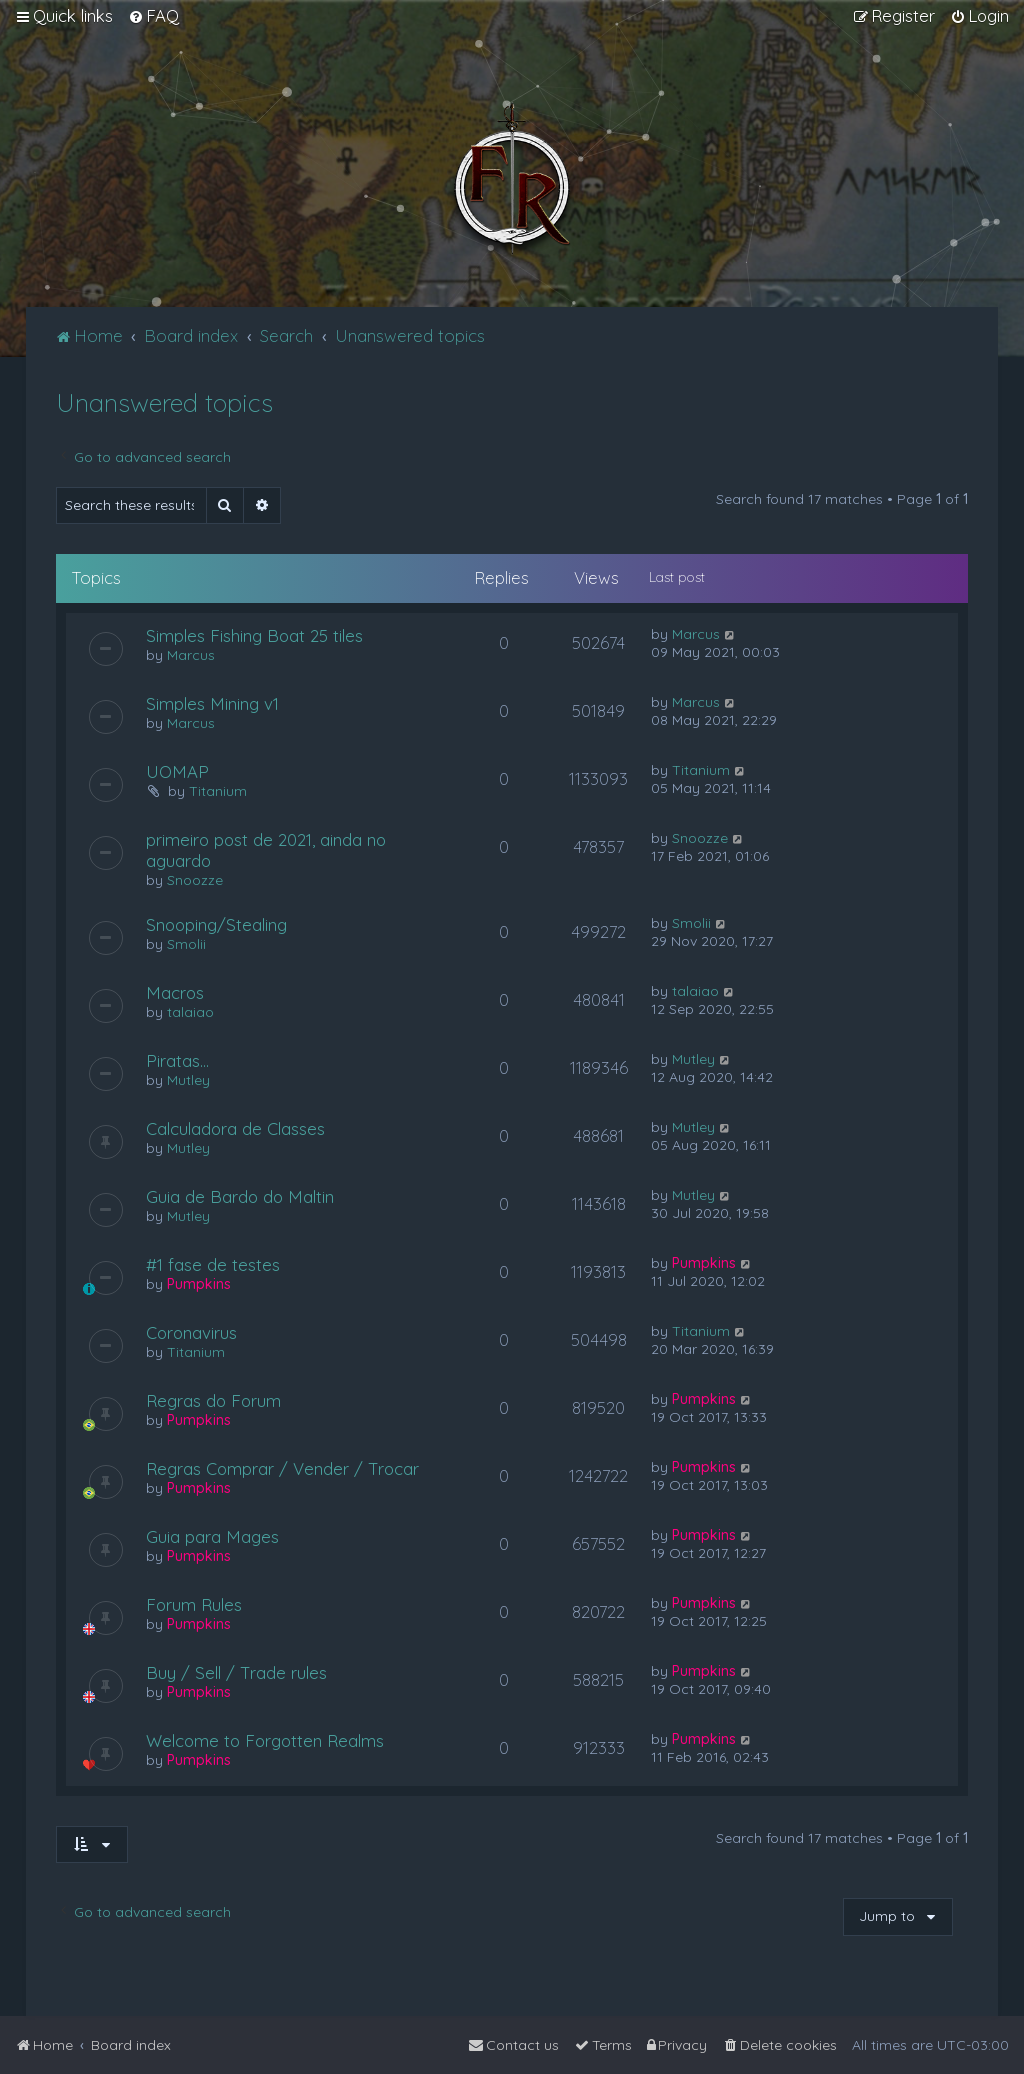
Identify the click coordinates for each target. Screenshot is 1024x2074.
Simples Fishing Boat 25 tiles (254, 635)
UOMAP (177, 771)
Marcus (191, 655)
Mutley (188, 1080)
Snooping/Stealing (216, 924)
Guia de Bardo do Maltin (240, 1196)
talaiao (190, 1012)
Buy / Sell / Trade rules (236, 1672)
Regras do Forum (213, 1400)
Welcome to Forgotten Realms (265, 1740)
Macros (175, 992)
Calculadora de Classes (235, 1128)
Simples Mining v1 (212, 703)
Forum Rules (194, 1604)
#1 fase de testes (213, 1264)
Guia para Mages (212, 1536)
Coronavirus (191, 1332)
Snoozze (195, 880)
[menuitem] (153, 16)
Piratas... (177, 1060)
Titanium (218, 791)
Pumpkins (199, 1284)
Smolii (186, 944)
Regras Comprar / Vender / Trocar (282, 1468)
